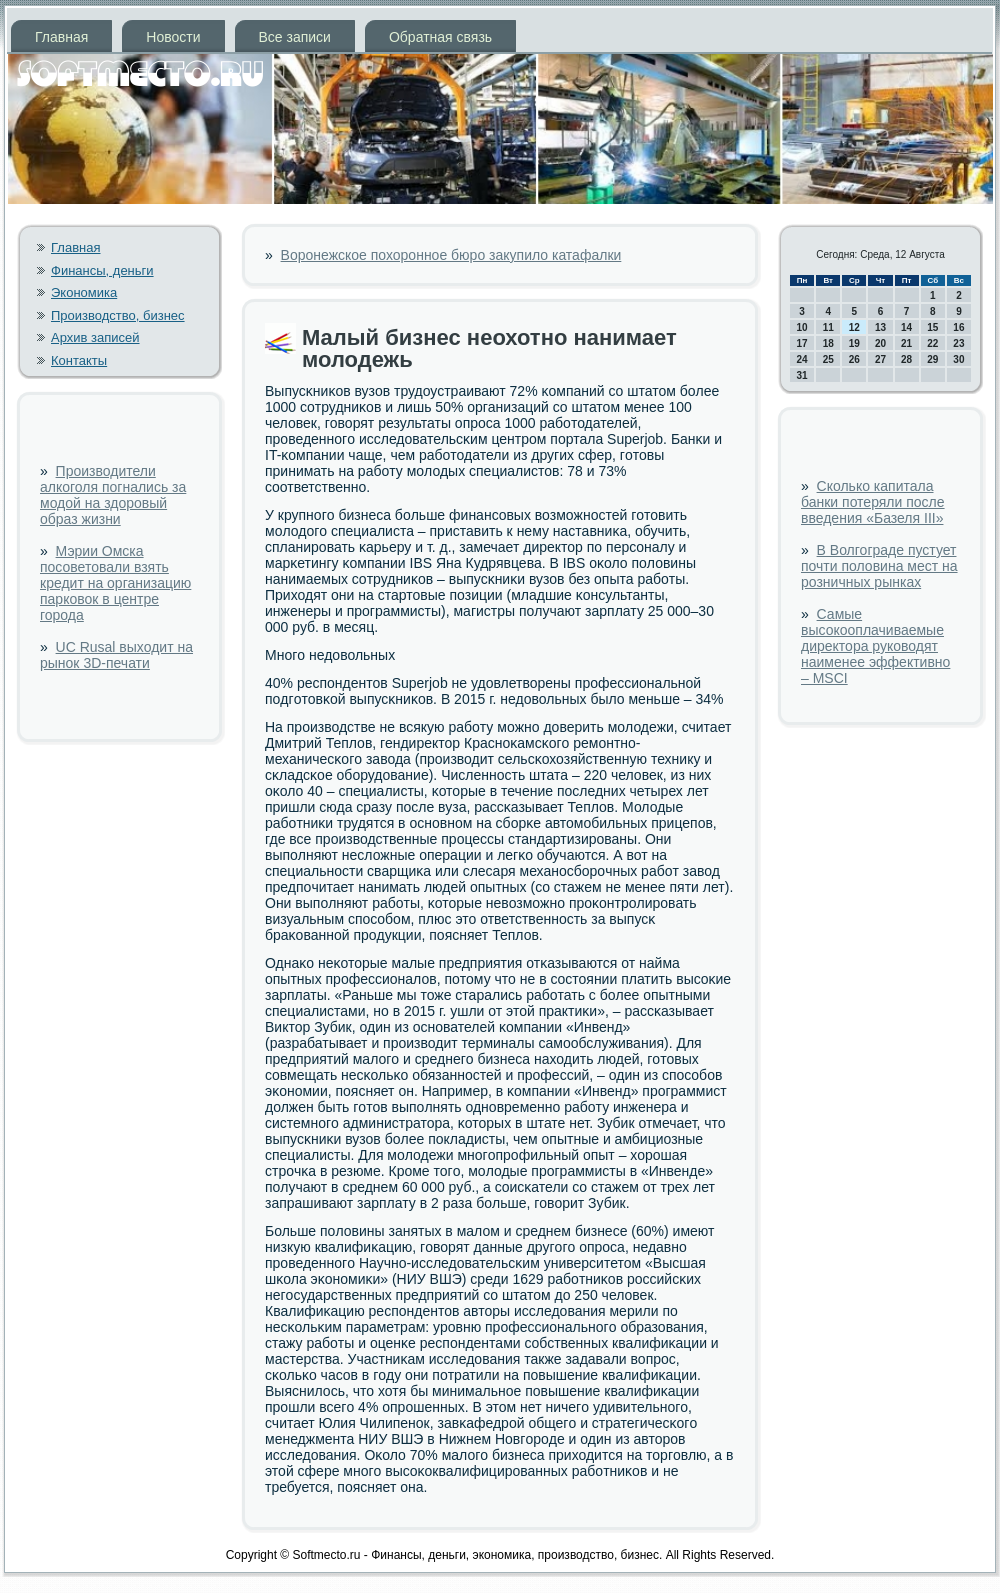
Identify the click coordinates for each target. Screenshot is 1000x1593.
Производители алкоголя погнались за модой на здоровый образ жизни (113, 495)
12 (854, 327)
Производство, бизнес (118, 315)
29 (932, 359)
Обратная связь (440, 37)
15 (932, 327)
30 (958, 359)
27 (880, 359)
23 (958, 343)
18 (828, 343)
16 (958, 327)
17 (802, 343)
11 (828, 327)
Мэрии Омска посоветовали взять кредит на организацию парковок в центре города (115, 583)
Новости (173, 37)
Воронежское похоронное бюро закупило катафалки (451, 255)
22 (932, 343)
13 (880, 327)
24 (802, 359)
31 (802, 375)
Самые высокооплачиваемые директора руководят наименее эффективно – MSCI (875, 646)
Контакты (79, 360)
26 (854, 359)
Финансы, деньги (102, 270)
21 (906, 343)
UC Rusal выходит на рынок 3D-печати (116, 655)
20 (880, 343)
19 (854, 343)
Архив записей (95, 337)
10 (802, 327)
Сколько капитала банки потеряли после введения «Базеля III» (873, 502)
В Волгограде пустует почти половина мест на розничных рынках (879, 566)
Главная (61, 37)
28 (906, 359)
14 (906, 327)
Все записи (295, 37)
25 (828, 359)
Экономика (84, 292)
